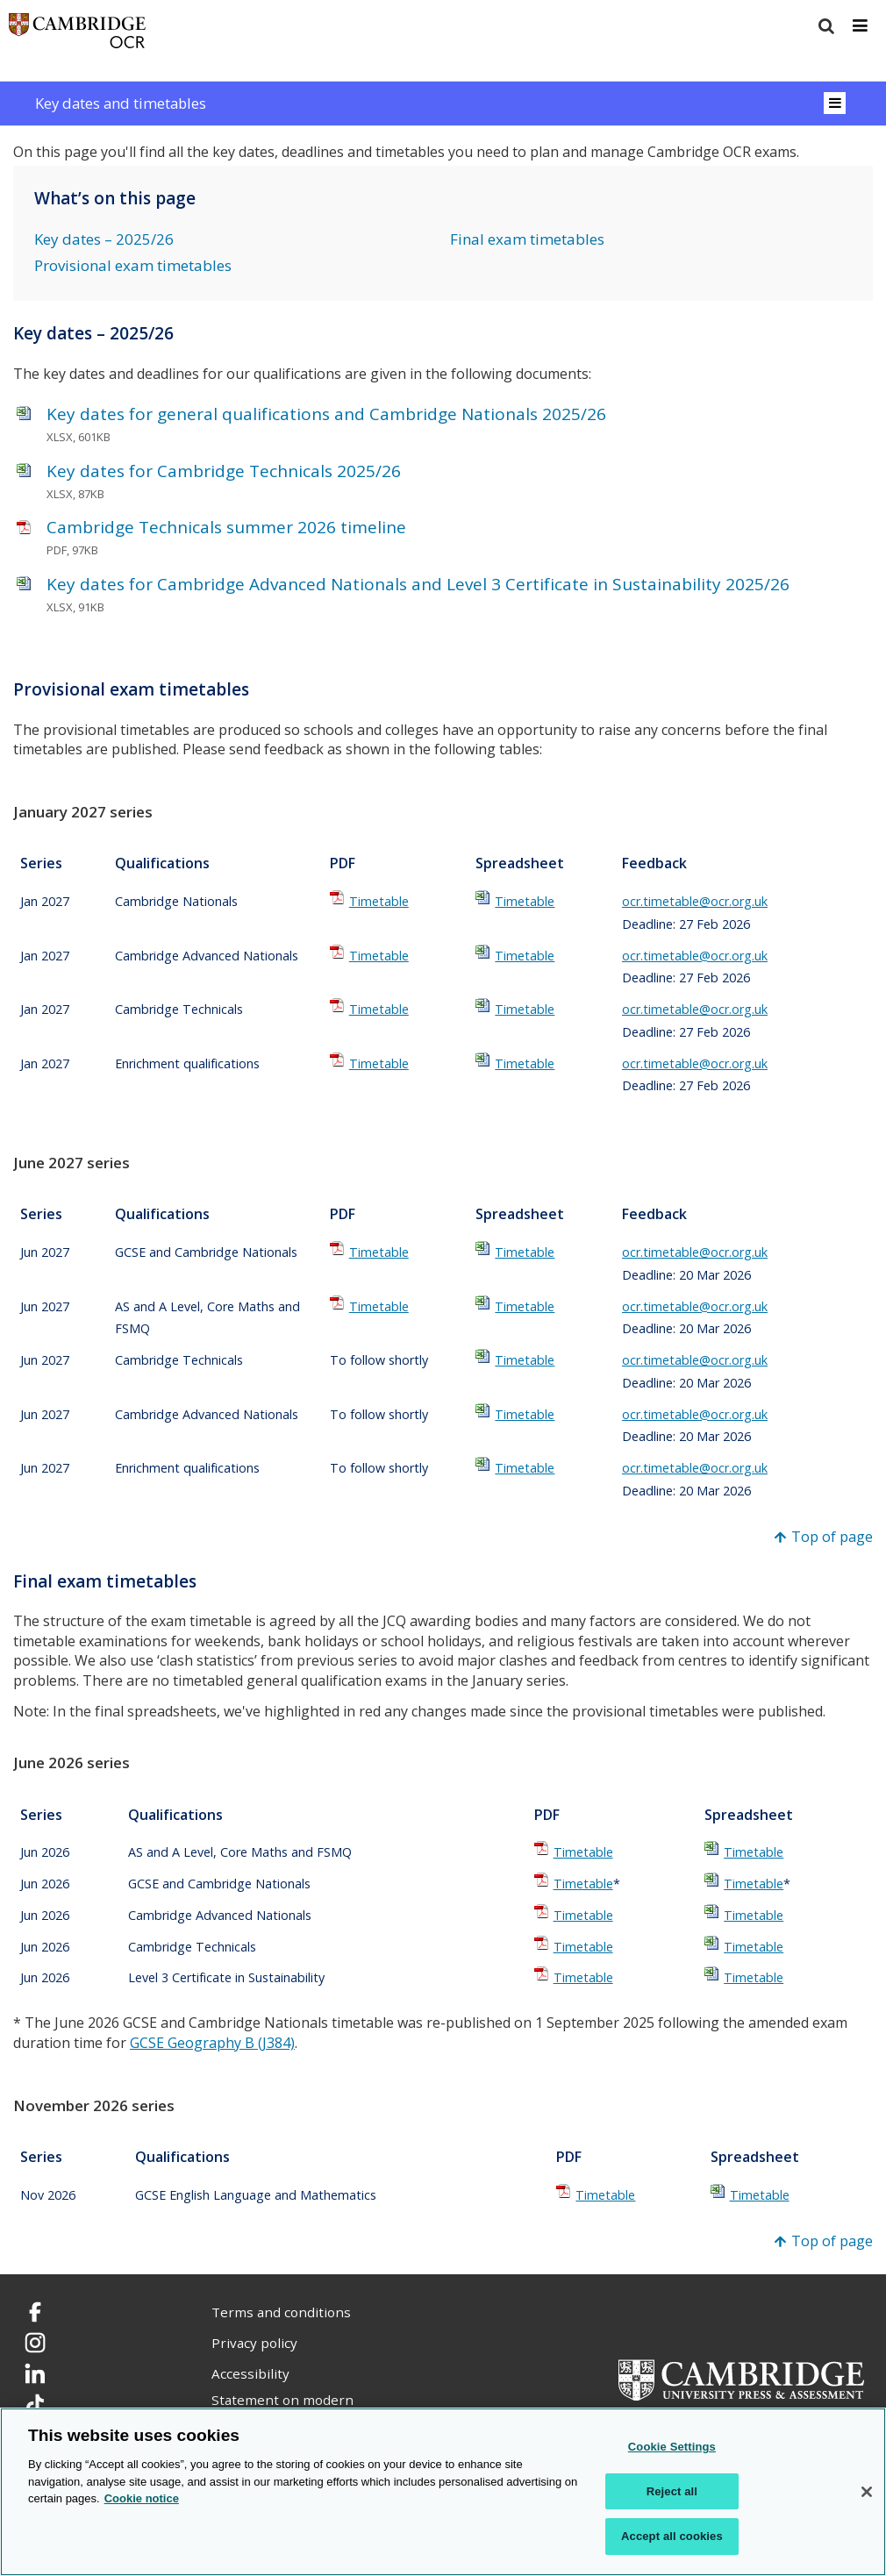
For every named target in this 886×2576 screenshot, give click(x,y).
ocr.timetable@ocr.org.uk (695, 901)
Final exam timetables (527, 239)
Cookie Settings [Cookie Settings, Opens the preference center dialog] (672, 2446)
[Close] (866, 2492)
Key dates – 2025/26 (104, 239)
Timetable (379, 901)
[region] (443, 2492)
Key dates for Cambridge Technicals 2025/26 (223, 471)
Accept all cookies (672, 2536)
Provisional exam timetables (133, 265)
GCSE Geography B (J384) (212, 2042)
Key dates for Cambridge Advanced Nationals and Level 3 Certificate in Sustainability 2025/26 (418, 584)
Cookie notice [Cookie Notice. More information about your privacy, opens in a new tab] (141, 2498)
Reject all (672, 2491)
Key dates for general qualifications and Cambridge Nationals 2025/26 (326, 414)
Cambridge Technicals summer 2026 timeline (226, 527)
